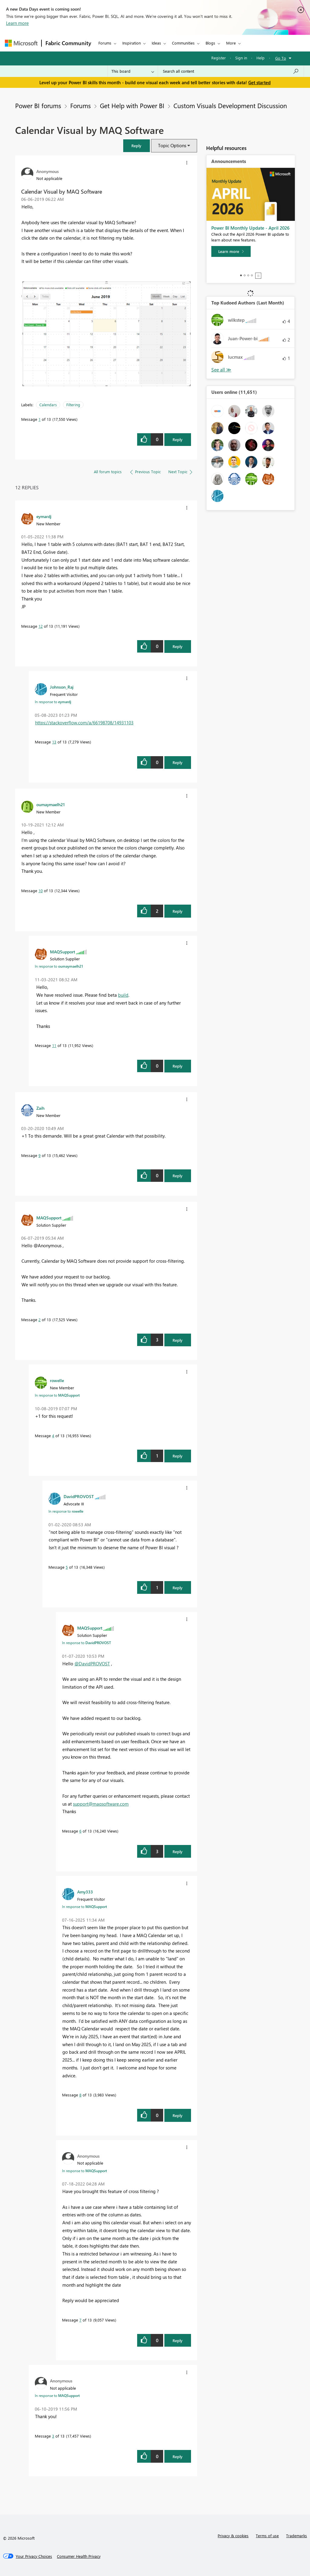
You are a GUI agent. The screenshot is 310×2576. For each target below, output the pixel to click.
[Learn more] (231, 251)
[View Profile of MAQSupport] (62, 952)
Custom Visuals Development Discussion (230, 105)
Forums (104, 42)
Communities (183, 42)
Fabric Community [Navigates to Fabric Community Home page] (68, 43)
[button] (136, 145)
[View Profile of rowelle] (57, 1380)
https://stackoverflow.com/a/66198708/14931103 (84, 723)
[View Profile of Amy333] (85, 1892)
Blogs (210, 42)
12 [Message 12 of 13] (40, 626)
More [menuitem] (231, 42)
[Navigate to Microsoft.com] (21, 43)
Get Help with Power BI (132, 105)
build (123, 995)
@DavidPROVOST (92, 1663)
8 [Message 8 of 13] (80, 2094)
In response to (53, 701)
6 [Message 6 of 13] (80, 1830)
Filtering (73, 405)
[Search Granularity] (133, 71)
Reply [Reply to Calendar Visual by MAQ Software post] (178, 439)
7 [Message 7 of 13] (80, 2319)
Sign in (241, 57)
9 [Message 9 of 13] (39, 1155)
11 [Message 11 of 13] (54, 1045)
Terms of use (267, 2535)
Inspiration (131, 42)
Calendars (48, 405)
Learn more (17, 23)
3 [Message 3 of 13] (53, 2435)
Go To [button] (280, 58)
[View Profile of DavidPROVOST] (79, 1496)
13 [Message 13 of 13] (54, 741)
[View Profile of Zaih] (40, 1108)
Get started (259, 82)
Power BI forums (38, 105)
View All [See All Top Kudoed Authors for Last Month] (221, 369)
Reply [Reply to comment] (178, 646)
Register (218, 57)
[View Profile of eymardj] (43, 516)
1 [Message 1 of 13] (39, 419)
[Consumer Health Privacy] (79, 2556)
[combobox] (231, 71)
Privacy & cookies (233, 2535)
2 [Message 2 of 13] (39, 1319)
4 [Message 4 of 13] (53, 1435)
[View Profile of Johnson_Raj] (62, 687)
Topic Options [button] (172, 145)
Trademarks (296, 2535)
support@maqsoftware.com (101, 1804)
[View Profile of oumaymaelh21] (50, 804)
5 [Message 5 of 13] (67, 1567)
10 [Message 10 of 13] (40, 890)
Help (260, 57)
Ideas (156, 42)
